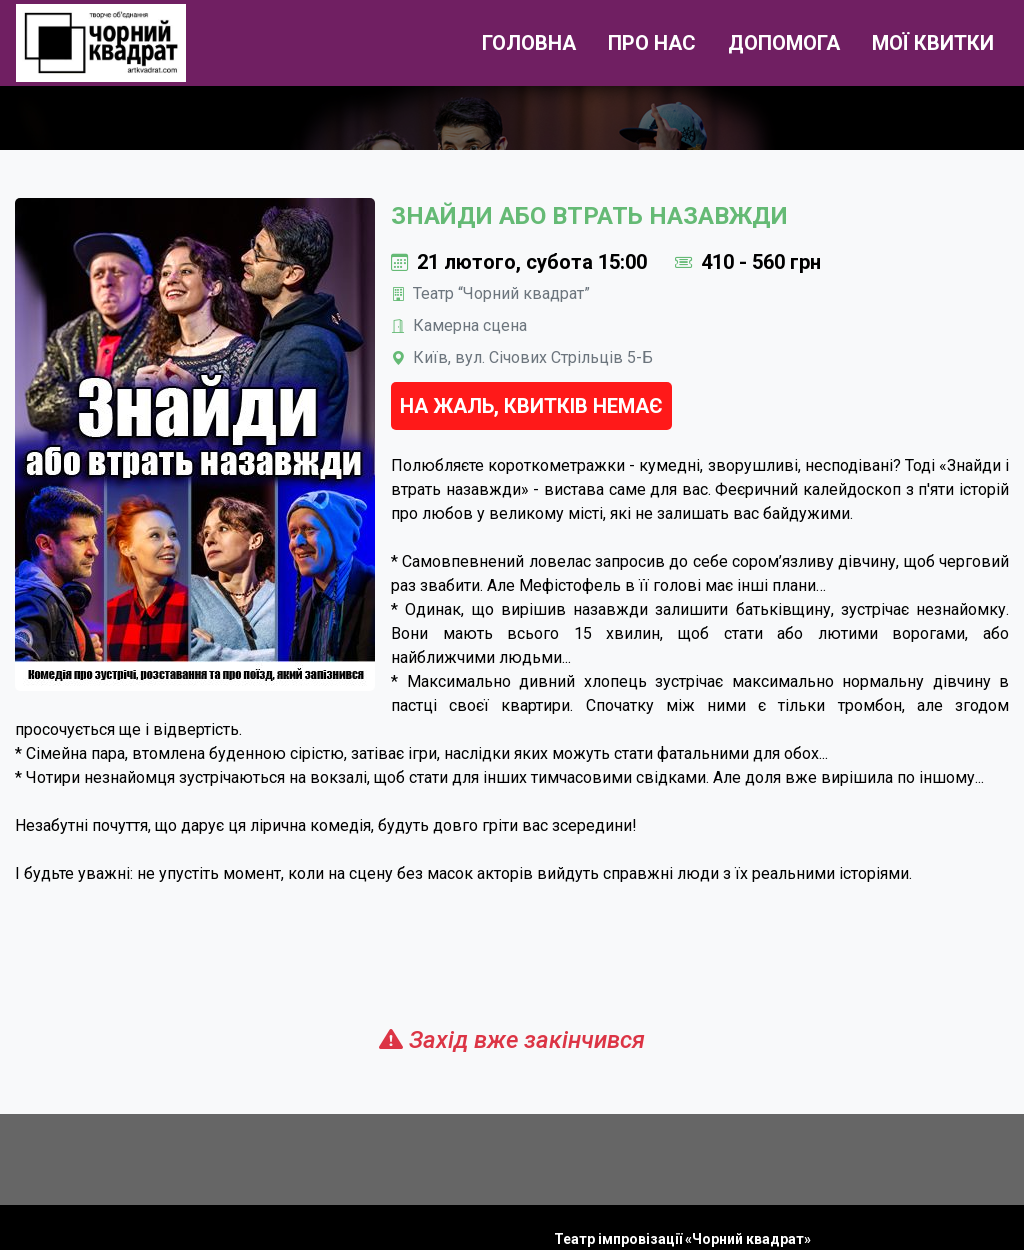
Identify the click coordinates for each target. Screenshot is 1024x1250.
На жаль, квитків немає (531, 406)
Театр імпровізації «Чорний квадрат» (682, 1239)
